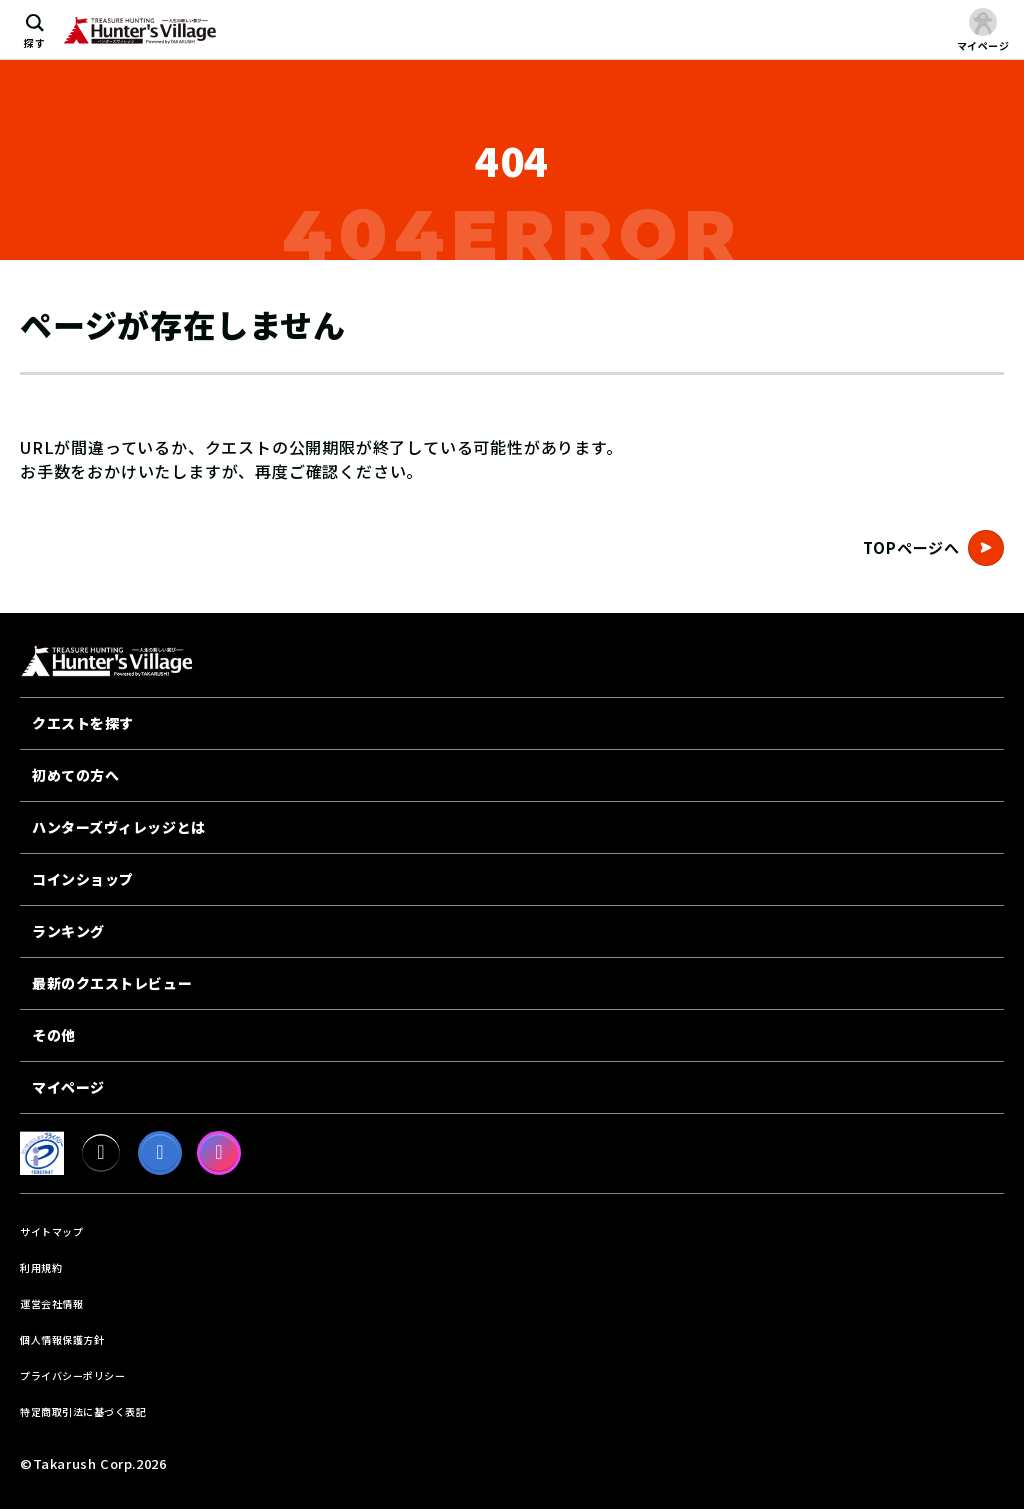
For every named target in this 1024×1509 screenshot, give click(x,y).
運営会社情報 (51, 1303)
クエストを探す (83, 723)
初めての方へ (75, 775)
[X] (101, 1153)
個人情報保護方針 (62, 1339)
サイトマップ (51, 1231)
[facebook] (160, 1153)
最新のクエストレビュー (112, 983)
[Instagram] (219, 1153)
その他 (54, 1035)
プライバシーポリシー (72, 1375)
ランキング (68, 931)
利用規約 (41, 1267)
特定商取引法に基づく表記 (83, 1411)
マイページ (68, 1087)
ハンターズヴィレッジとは (119, 827)
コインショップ (83, 879)
